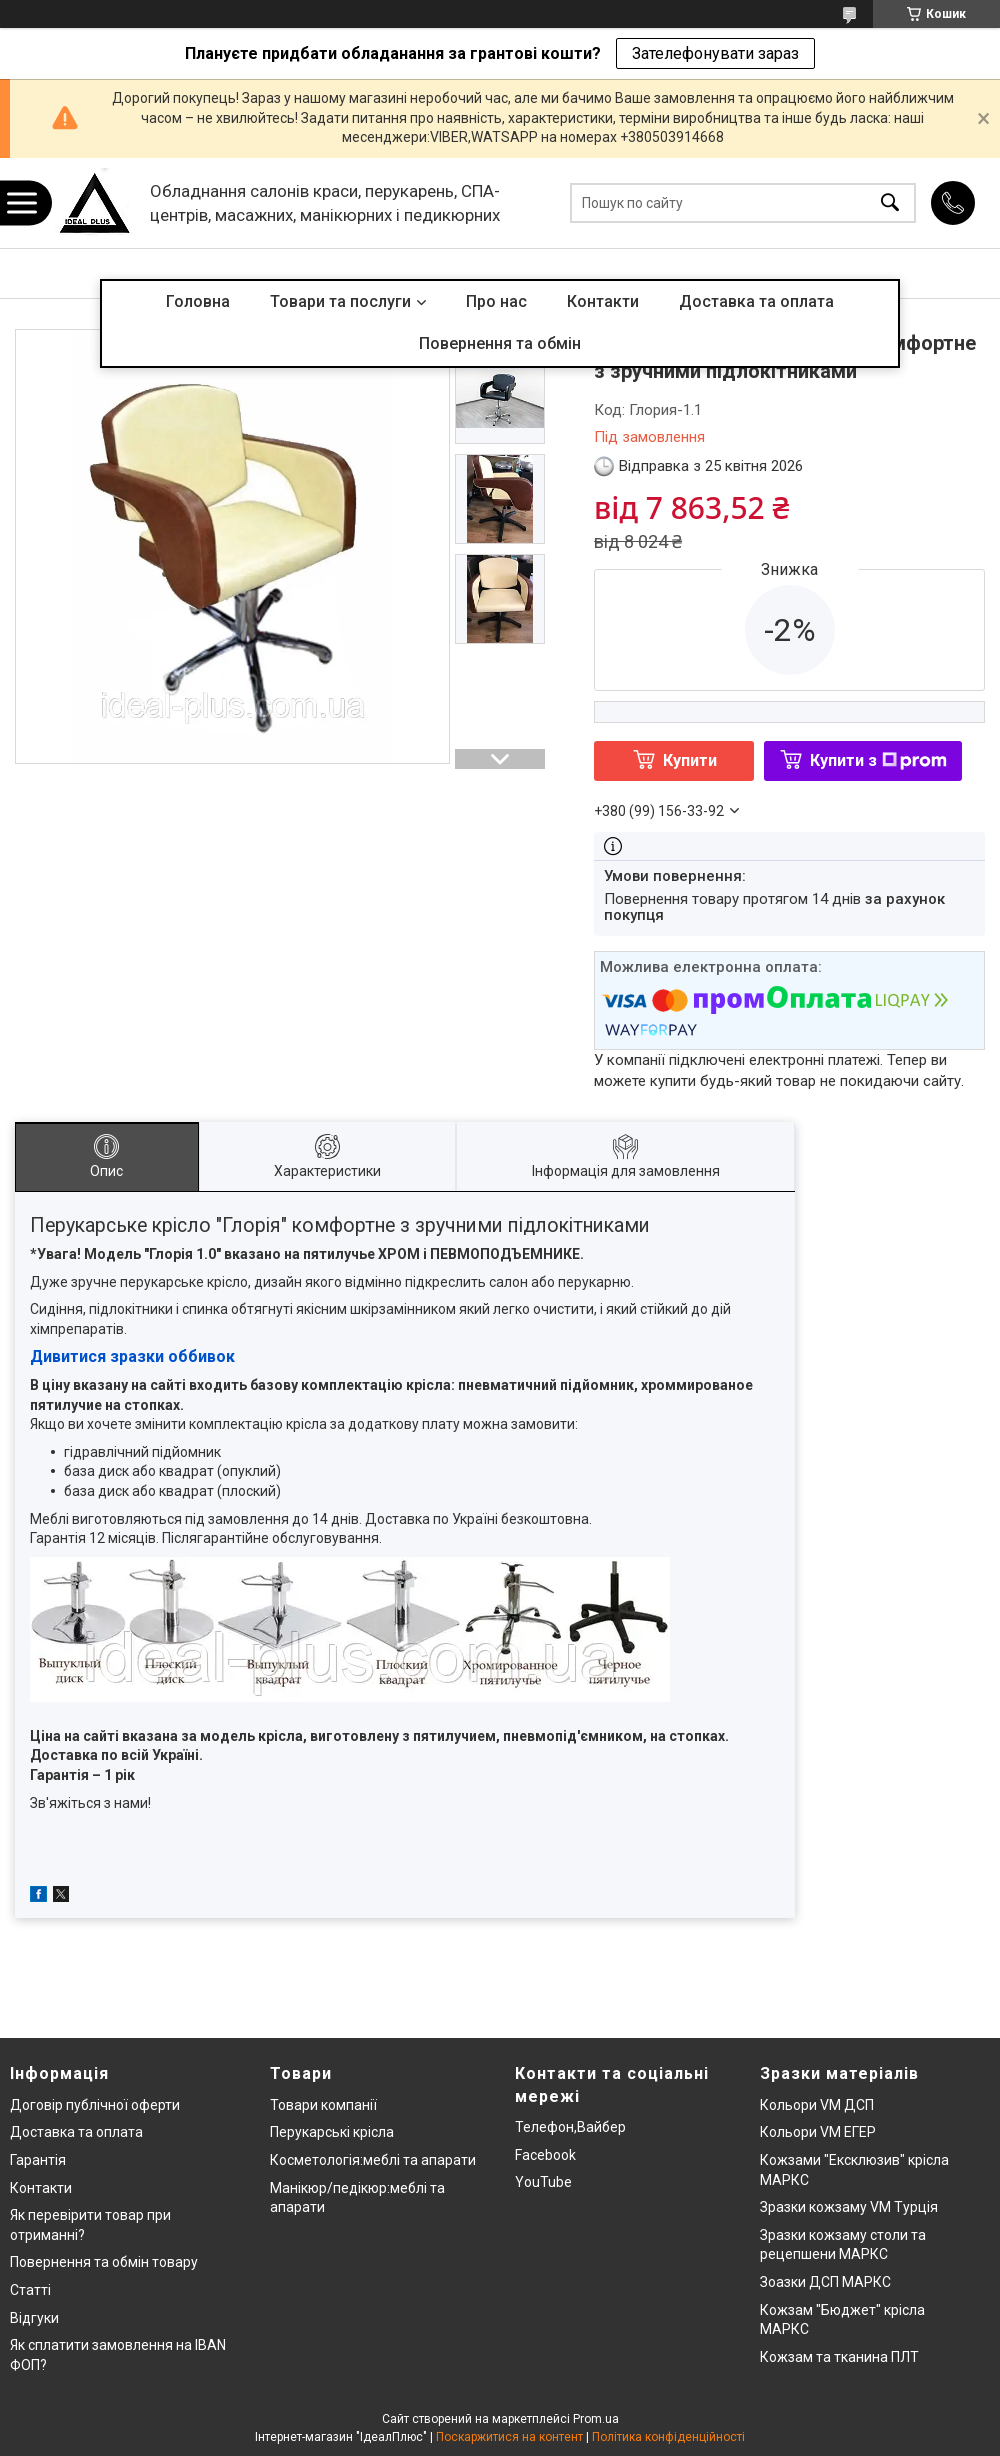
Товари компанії (323, 2105)
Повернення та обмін (500, 343)
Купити (690, 760)
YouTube (543, 2182)
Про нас (496, 301)
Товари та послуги (340, 301)
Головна (198, 301)
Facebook (545, 2155)
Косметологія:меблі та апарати (373, 2160)
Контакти (603, 301)
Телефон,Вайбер (570, 2127)
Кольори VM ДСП (817, 2105)
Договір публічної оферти (95, 2105)
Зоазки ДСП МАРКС (825, 2282)
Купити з (878, 760)
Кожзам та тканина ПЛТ (839, 2357)
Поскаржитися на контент (509, 2437)
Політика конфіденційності (668, 2437)
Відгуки (34, 2318)
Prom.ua (596, 2419)
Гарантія (38, 2160)
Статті (30, 2290)
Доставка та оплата (756, 301)
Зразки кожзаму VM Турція (849, 2207)
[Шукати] (890, 203)
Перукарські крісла (332, 2132)
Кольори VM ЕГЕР (818, 2132)
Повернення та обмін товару (104, 2262)
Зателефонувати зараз (715, 53)
